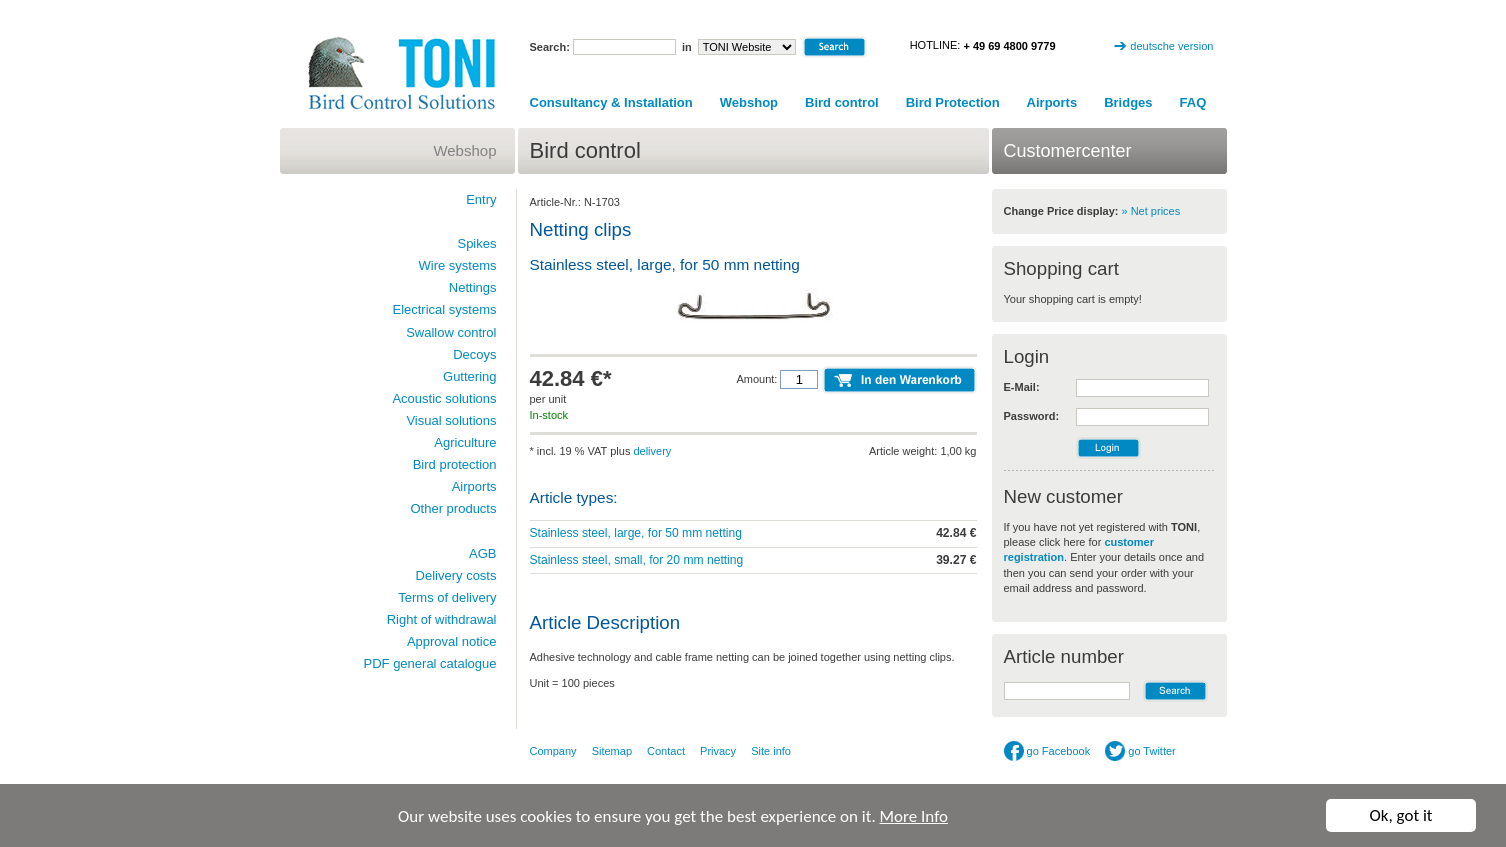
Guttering (469, 376)
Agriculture (465, 442)
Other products (454, 508)
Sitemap (612, 751)
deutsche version (1171, 46)
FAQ (1193, 102)
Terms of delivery (447, 597)
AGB (482, 553)
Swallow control (451, 332)
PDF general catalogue (430, 663)
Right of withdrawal (442, 619)
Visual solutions (451, 420)
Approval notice (452, 641)
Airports (1052, 102)
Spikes (476, 243)
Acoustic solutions (444, 398)
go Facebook (1047, 751)
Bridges (1128, 102)
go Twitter (1140, 751)
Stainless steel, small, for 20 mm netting (637, 560)
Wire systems (458, 265)
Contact (666, 751)
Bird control (842, 102)
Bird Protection (953, 102)
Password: (1032, 416)
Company (553, 751)
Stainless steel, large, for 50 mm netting (636, 533)
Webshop (749, 102)
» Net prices (1151, 211)
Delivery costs (456, 575)
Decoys (474, 354)
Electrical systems (444, 309)
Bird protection (455, 464)
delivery (652, 451)
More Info (914, 816)
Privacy (718, 751)
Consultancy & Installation (611, 102)
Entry (481, 199)
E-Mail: (1022, 387)
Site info (771, 751)
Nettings (473, 287)
